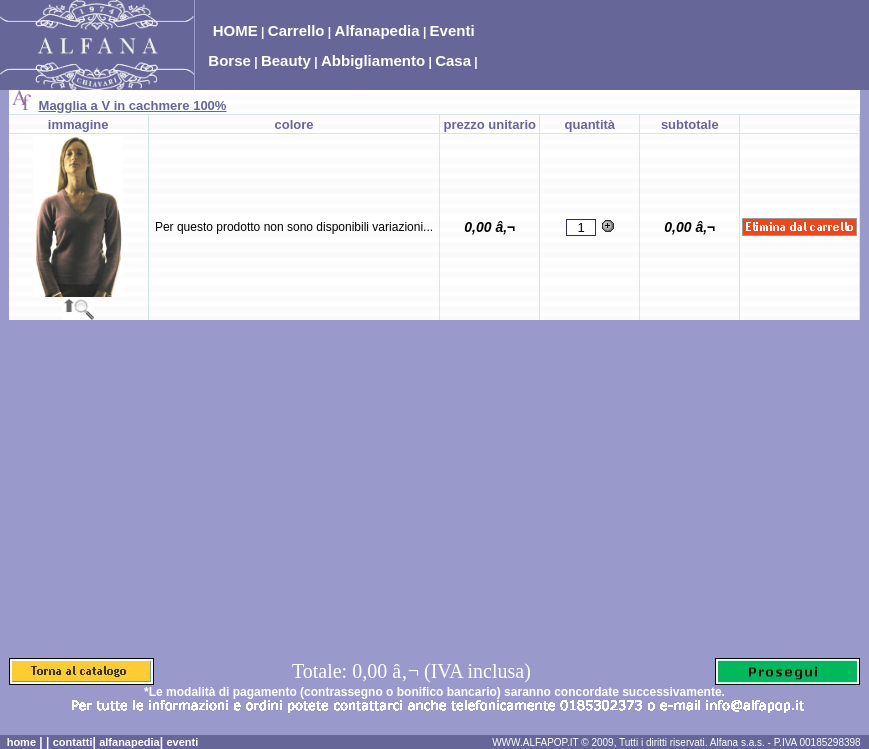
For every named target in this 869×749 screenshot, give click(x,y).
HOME (235, 30)
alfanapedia (129, 742)
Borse (229, 60)
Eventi (452, 30)
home (21, 742)
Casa (453, 60)
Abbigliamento (373, 60)
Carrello (296, 30)
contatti (73, 742)
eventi (182, 742)
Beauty (286, 60)
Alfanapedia (377, 30)
